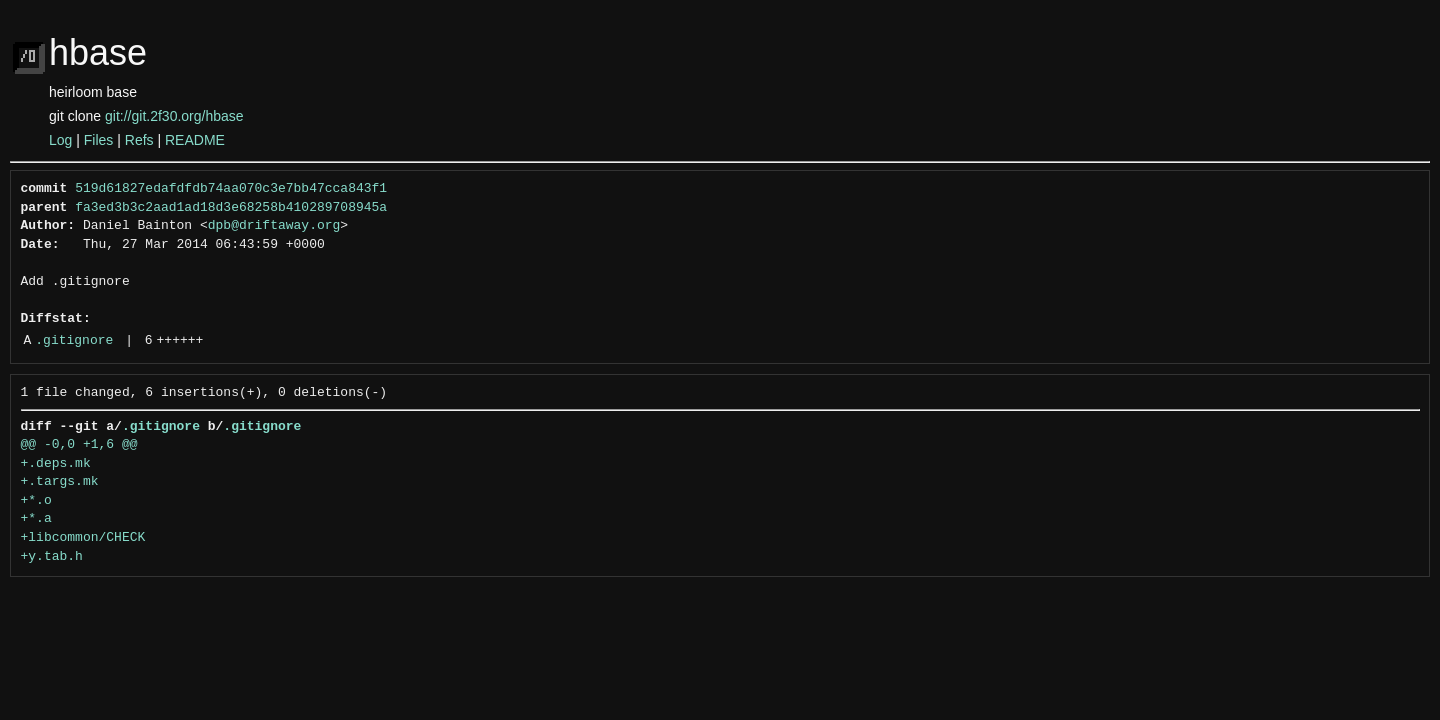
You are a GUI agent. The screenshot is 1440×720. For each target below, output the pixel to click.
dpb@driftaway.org (274, 226)
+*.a (36, 519)
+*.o (36, 501)
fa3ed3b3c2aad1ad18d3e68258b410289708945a (231, 208)
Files (99, 140)
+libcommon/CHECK (83, 538)
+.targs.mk (60, 482)
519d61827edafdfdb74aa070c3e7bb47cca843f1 (231, 189)
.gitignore (74, 341)
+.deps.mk (56, 464)
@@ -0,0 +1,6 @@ (79, 445)
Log (60, 140)
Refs (139, 140)
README (195, 140)
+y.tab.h (52, 557)
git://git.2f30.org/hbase (174, 116)
